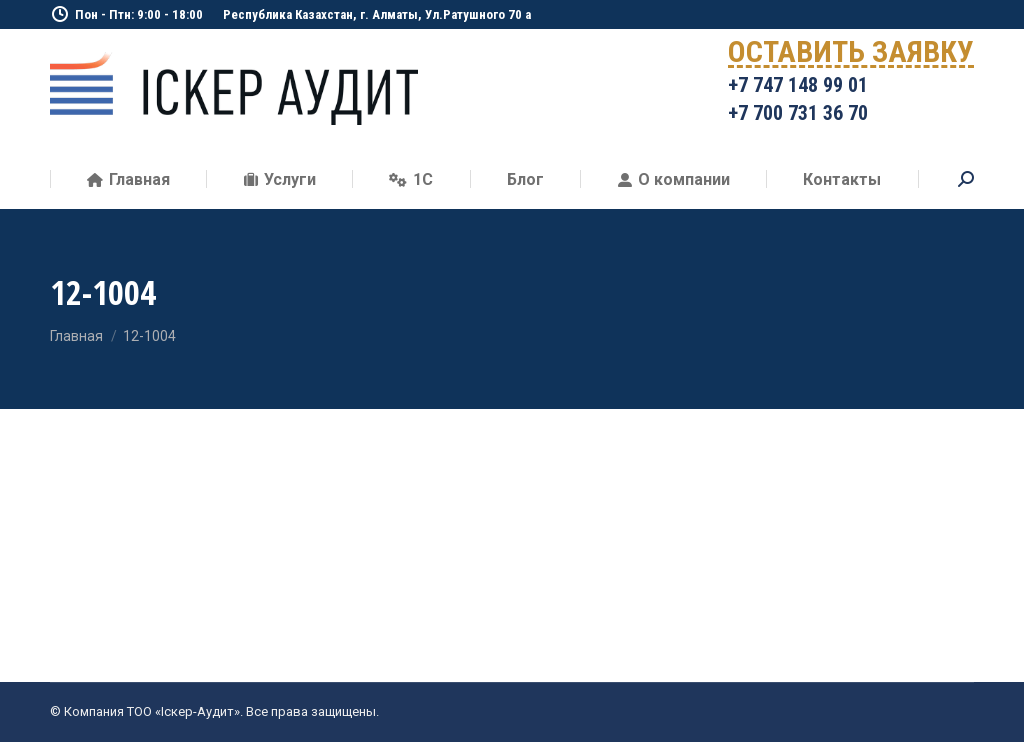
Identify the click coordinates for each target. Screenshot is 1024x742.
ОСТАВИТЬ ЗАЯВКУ (851, 55)
